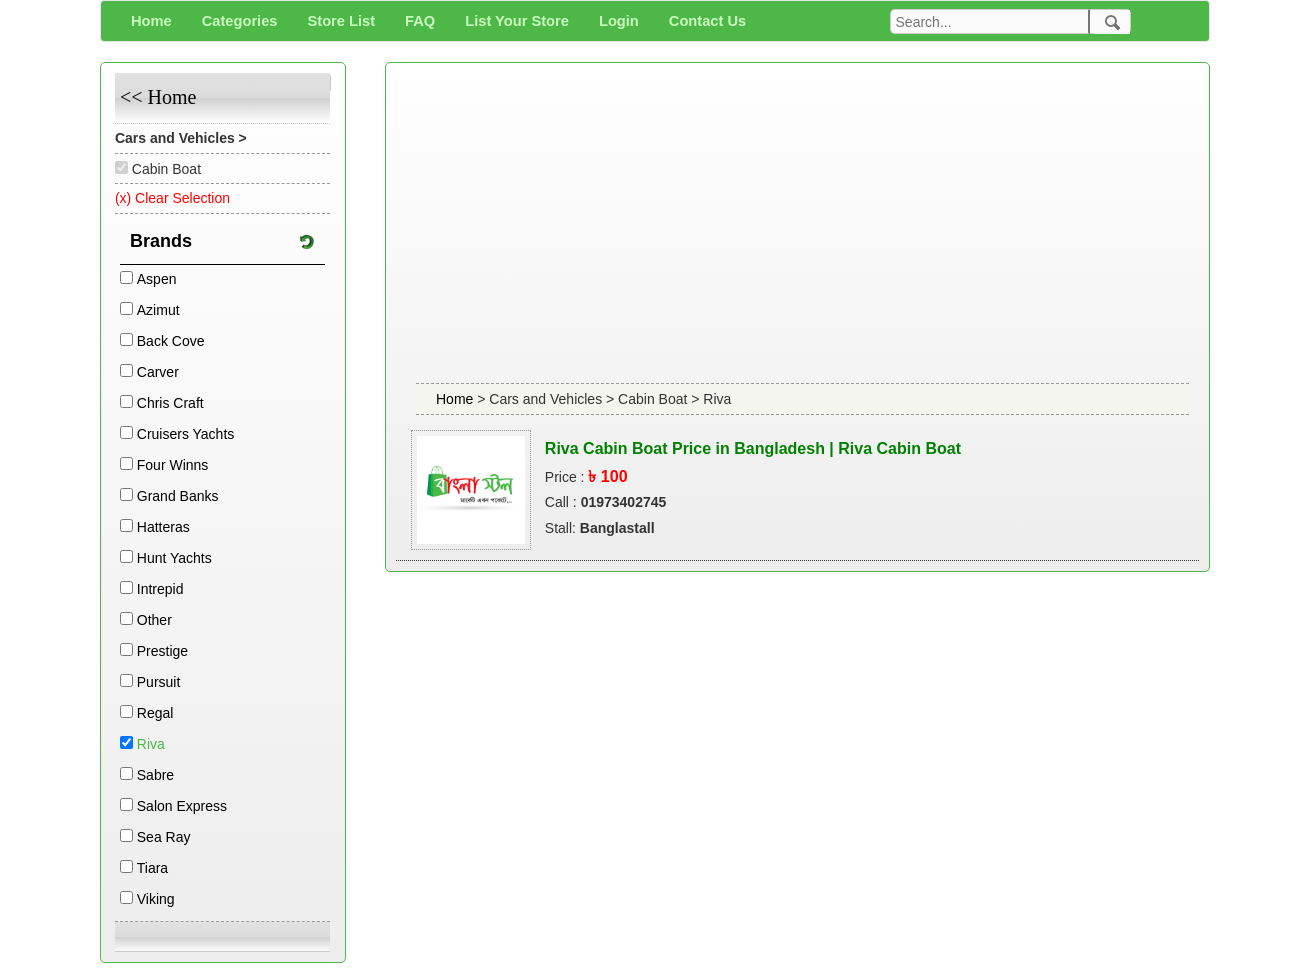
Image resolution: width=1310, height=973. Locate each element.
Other (154, 620)
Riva (151, 744)
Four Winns (173, 465)
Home (456, 399)
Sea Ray (164, 837)
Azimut (158, 310)
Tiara (152, 868)
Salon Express (182, 806)
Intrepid (160, 589)
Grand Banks (178, 496)
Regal (155, 713)
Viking (156, 899)
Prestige (162, 651)
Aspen (157, 279)
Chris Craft (170, 403)
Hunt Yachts (174, 558)
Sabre (155, 775)
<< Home (158, 97)
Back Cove (171, 341)
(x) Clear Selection (172, 198)
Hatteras (163, 527)
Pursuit (159, 682)
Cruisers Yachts (186, 434)
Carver (158, 372)
